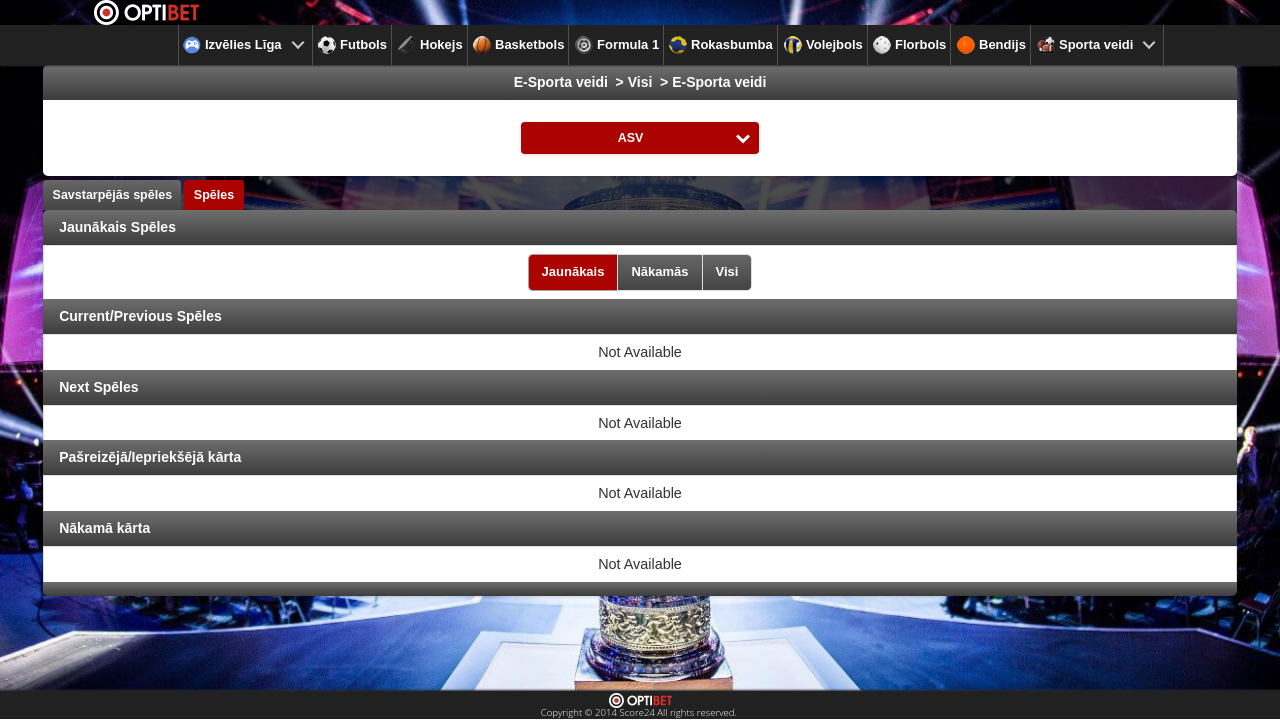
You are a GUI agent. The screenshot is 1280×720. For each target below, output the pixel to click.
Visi (727, 271)
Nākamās (659, 271)
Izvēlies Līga (232, 45)
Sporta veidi (1085, 45)
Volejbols (823, 45)
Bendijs (991, 45)
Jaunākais (573, 271)
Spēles (214, 195)
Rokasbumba (721, 45)
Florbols (909, 45)
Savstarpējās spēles (113, 195)
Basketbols (518, 45)
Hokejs (430, 45)
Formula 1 (617, 45)
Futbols (352, 45)
